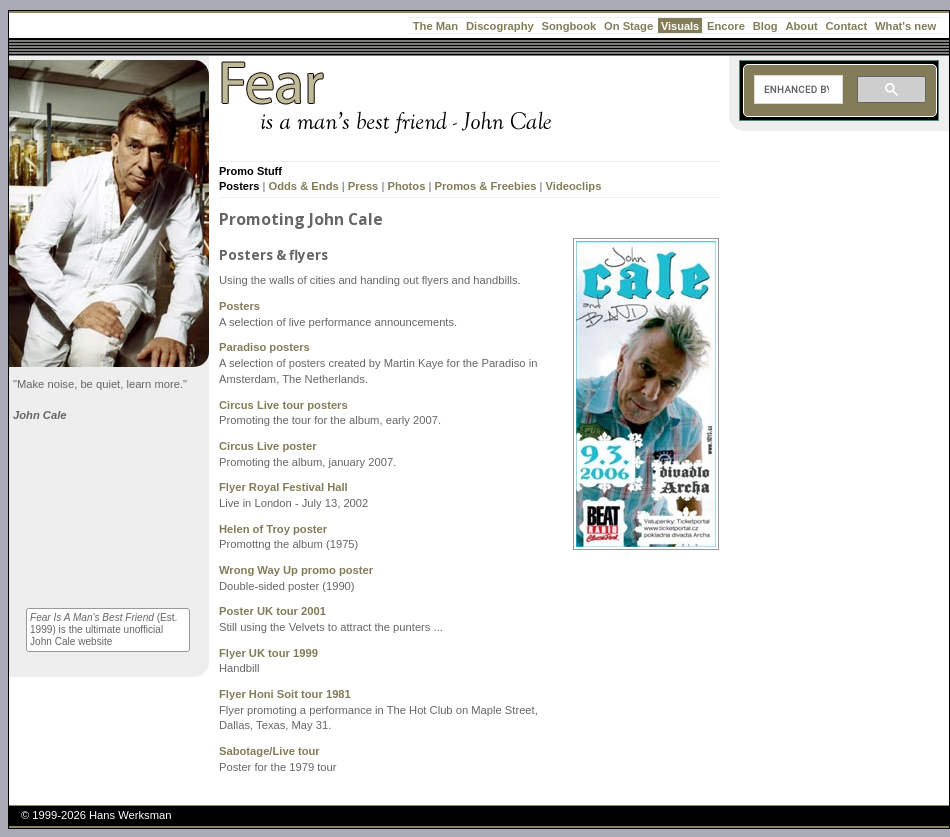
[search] (796, 90)
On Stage (628, 26)
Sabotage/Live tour (269, 751)
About (801, 26)
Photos (406, 186)
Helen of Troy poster (273, 529)
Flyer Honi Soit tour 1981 (285, 694)
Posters (239, 186)
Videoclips (574, 186)
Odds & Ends (303, 186)
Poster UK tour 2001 (272, 611)
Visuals (680, 26)
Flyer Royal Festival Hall (283, 487)
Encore (726, 26)
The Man (435, 26)
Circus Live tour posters (283, 405)
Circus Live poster (268, 446)
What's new (905, 26)
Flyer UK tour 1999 (268, 653)
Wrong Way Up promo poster (296, 570)
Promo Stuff (250, 171)
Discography (500, 26)
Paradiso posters (264, 347)
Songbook (569, 26)
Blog (765, 26)
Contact (847, 26)
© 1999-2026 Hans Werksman (96, 815)
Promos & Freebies (486, 186)
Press (363, 186)
